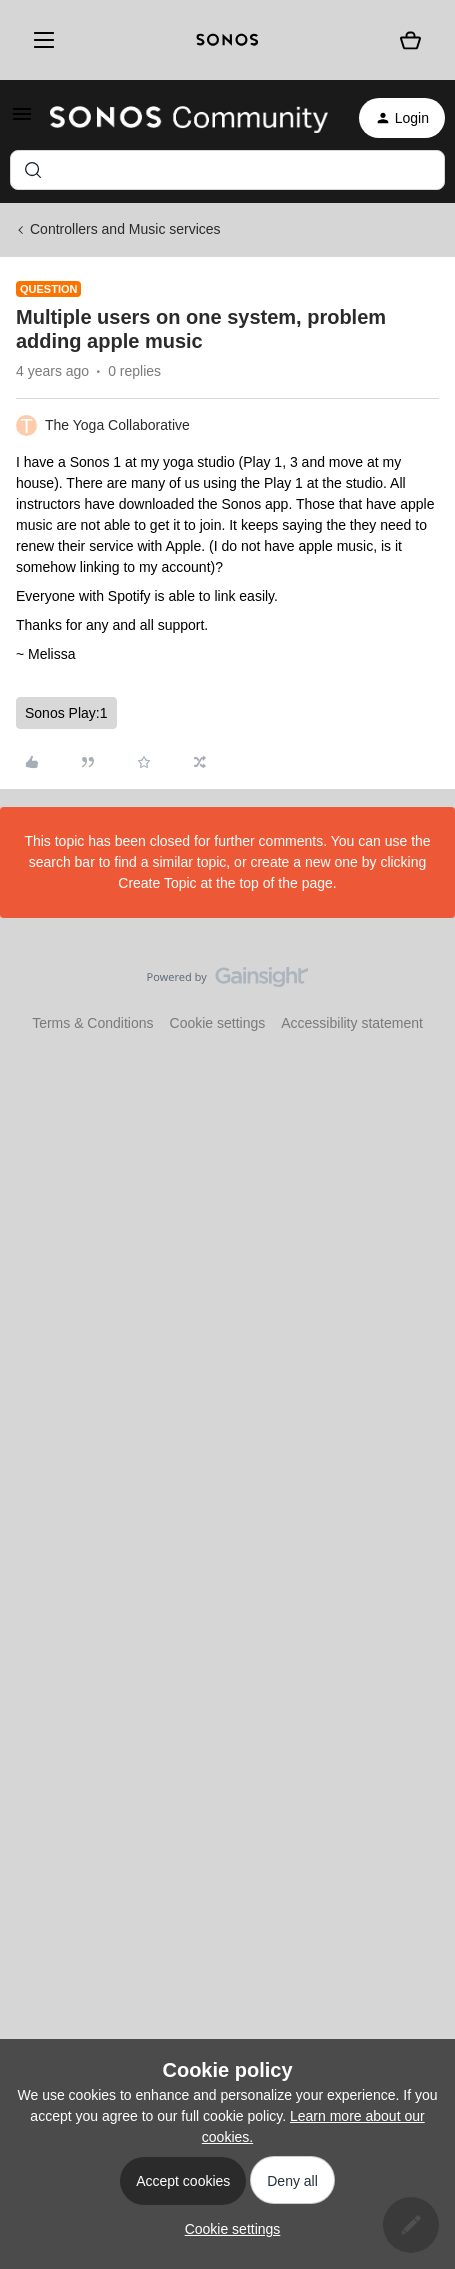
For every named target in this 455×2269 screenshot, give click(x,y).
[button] (22, 121)
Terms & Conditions (92, 1023)
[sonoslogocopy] (227, 40)
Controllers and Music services (125, 229)
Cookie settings (218, 1023)
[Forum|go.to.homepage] (188, 118)
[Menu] (39, 40)
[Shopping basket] (411, 40)
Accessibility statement (352, 1023)
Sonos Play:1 (66, 713)
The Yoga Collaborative (117, 425)
